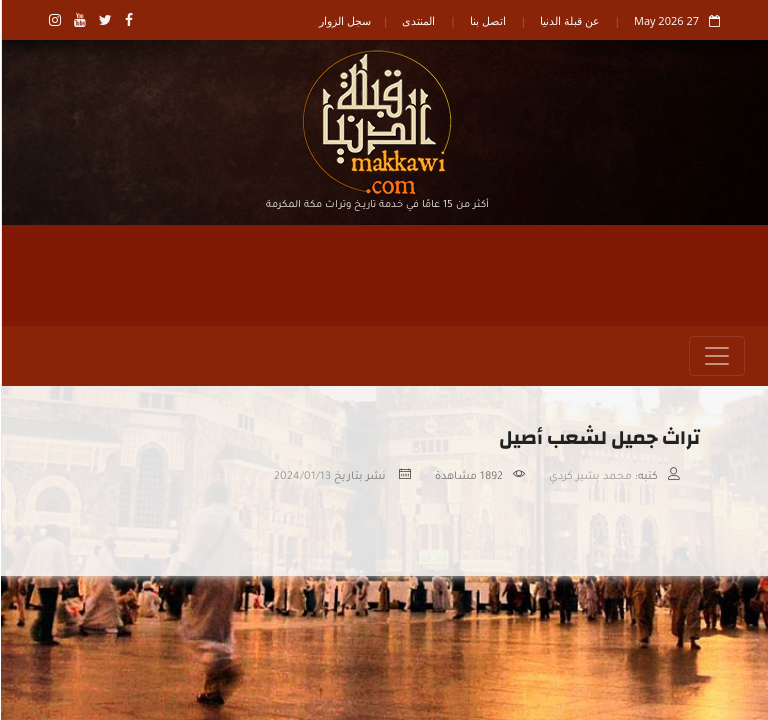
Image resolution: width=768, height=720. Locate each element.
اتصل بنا (487, 20)
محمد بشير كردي (589, 477)
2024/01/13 (301, 477)
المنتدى (417, 20)
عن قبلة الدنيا (569, 20)
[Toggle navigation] (716, 356)
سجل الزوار (344, 20)
